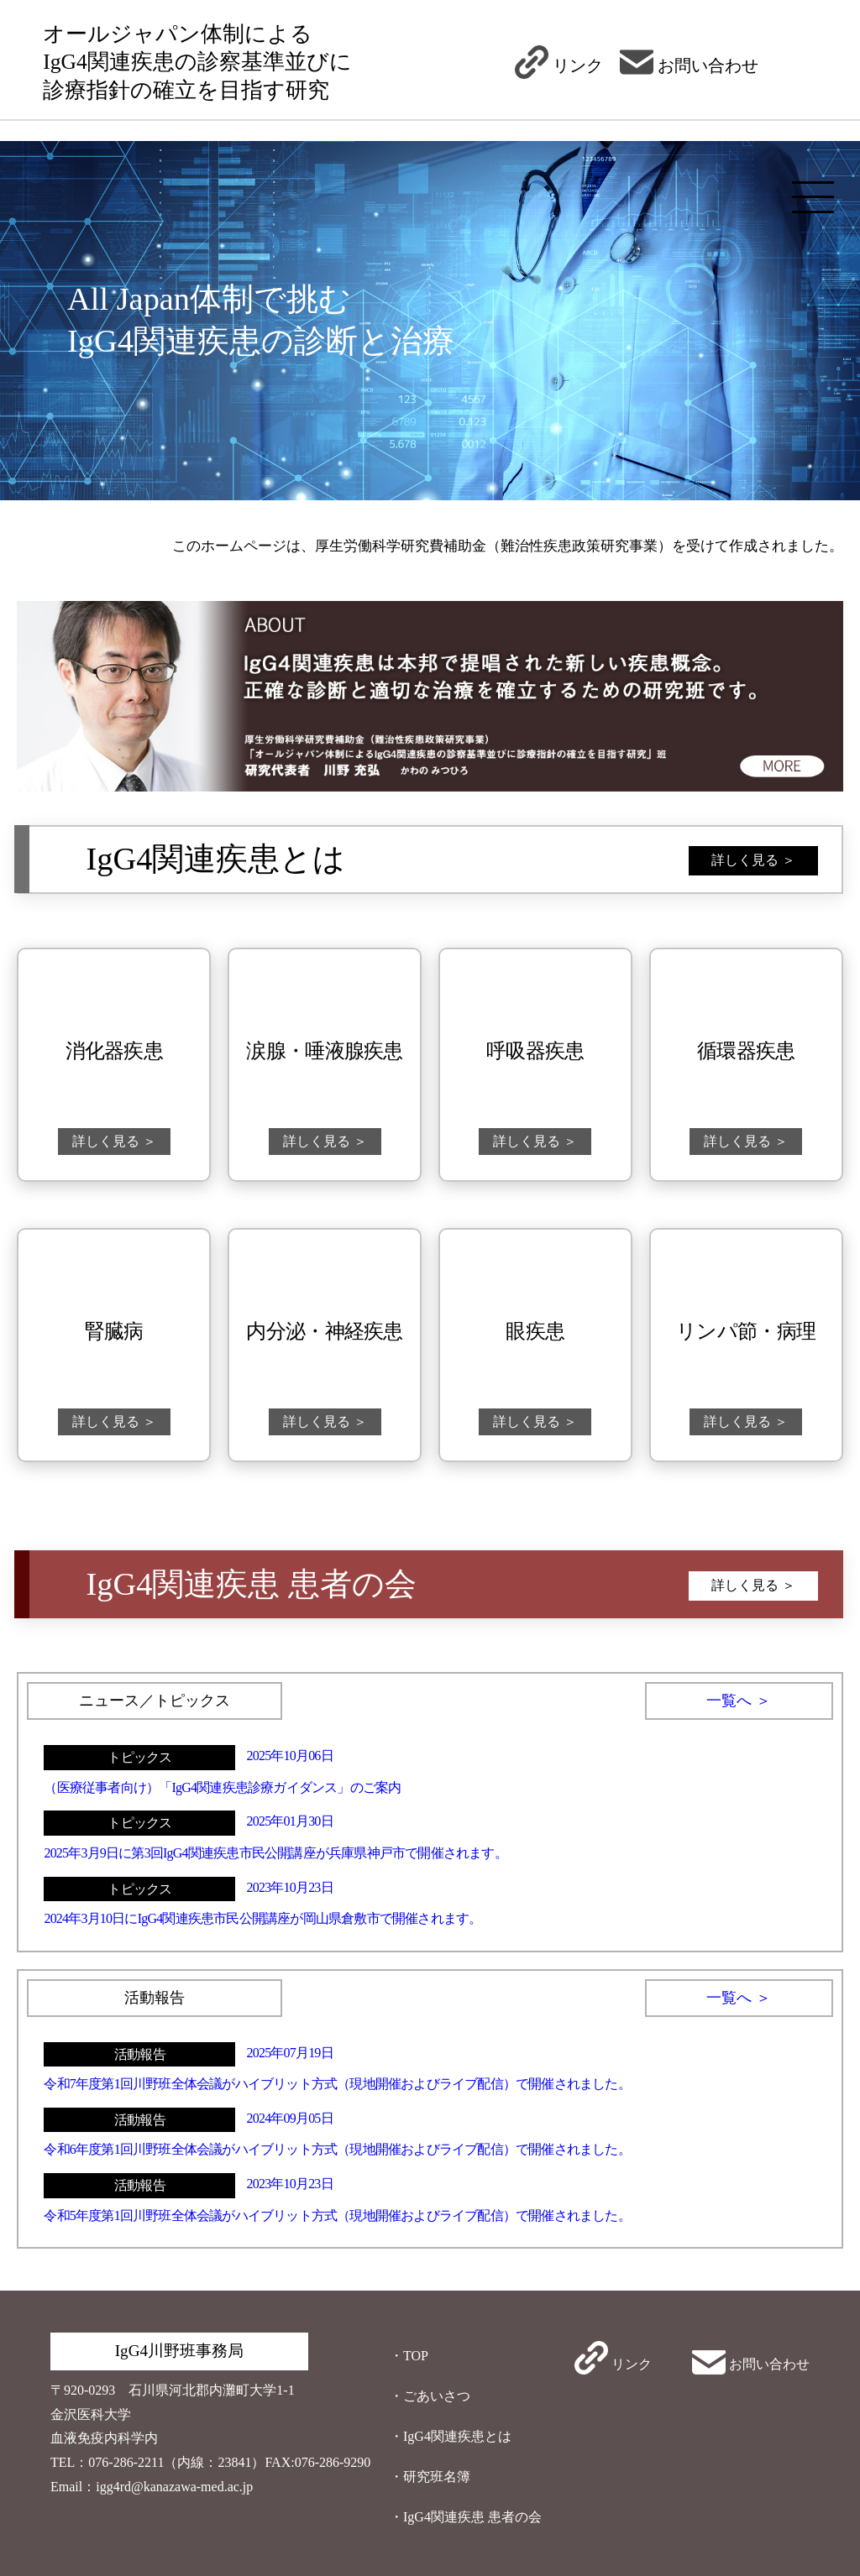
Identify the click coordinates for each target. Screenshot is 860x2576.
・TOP (409, 2356)
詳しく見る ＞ (753, 860)
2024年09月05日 (290, 2118)
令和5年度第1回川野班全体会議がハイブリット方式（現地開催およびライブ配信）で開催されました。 (337, 2215)
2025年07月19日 (290, 2053)
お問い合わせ (689, 65)
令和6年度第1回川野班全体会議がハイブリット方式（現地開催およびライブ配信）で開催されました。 (337, 2149)
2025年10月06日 (290, 1755)
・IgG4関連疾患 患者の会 (466, 2517)
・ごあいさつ (430, 2396)
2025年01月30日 (290, 1821)
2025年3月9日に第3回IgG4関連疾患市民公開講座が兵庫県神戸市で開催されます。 (275, 1853)
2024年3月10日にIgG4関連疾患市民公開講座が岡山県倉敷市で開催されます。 (262, 1918)
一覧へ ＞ (738, 1700)
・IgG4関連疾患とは (450, 2436)
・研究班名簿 (430, 2476)
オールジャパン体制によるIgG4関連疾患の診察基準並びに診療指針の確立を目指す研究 (197, 62)
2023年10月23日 (290, 1887)
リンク (559, 65)
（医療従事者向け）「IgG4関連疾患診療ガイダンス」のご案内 (222, 1787)
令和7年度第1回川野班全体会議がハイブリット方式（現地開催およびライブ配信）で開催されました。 (337, 2084)
